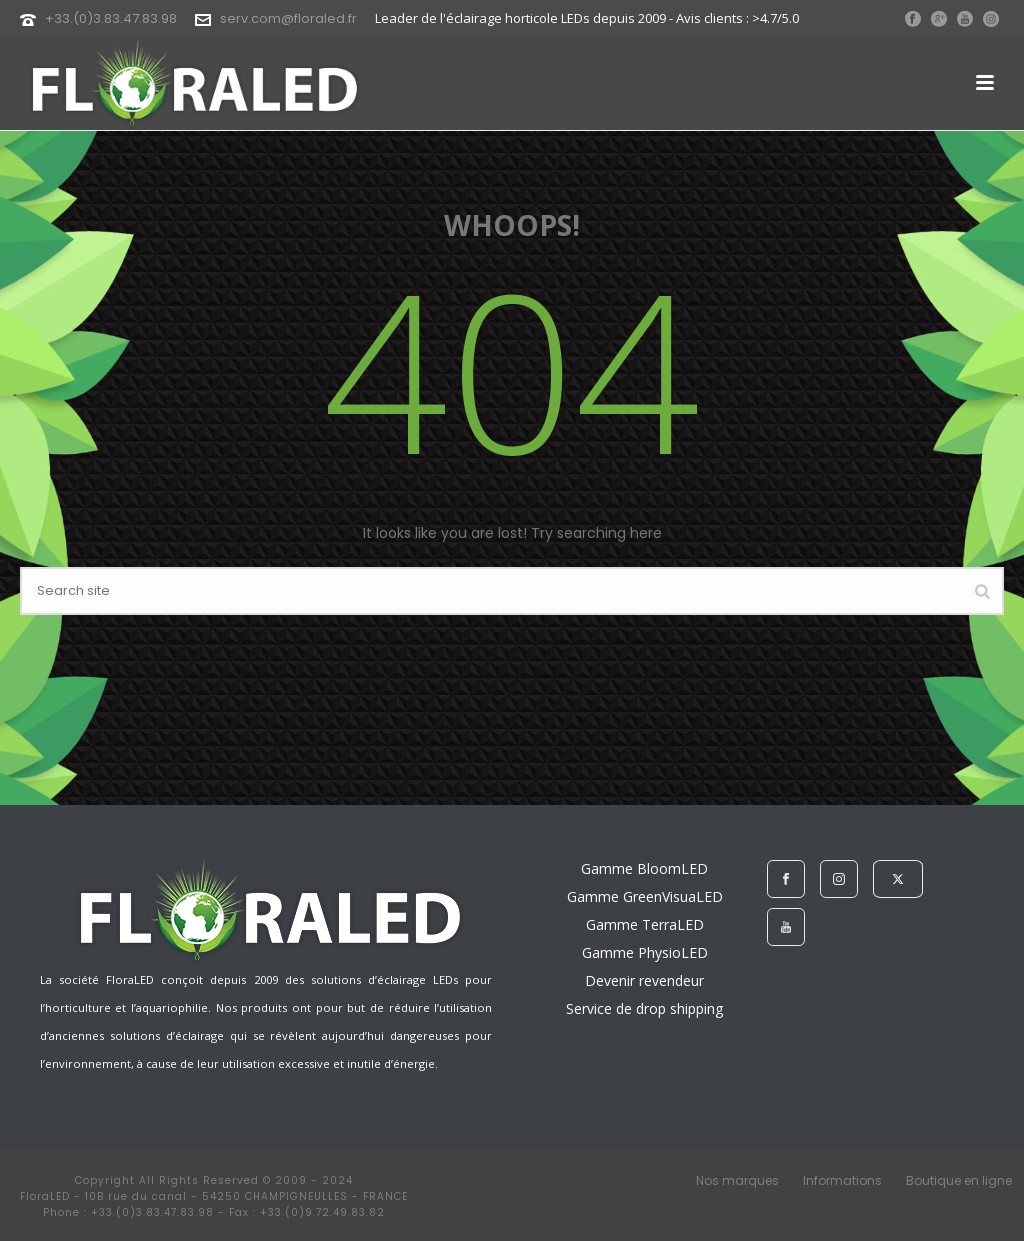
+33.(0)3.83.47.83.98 (111, 18)
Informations (842, 1181)
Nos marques (737, 1181)
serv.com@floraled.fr (288, 18)
